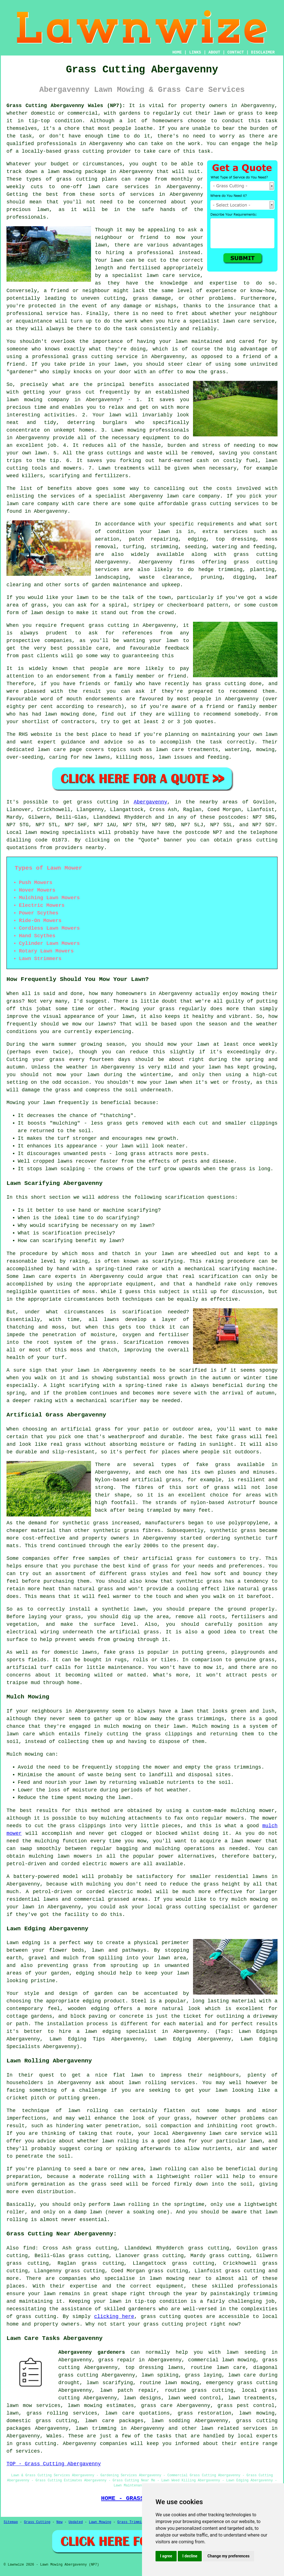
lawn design (47, 613)
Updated (75, 2522)
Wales (54, 2436)
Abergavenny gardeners (91, 2352)
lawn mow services (33, 2405)
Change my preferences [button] (228, 2556)
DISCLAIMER (263, 52)
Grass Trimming (131, 2522)
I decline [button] (189, 2556)
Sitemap (11, 2522)
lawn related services (234, 2428)
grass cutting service (105, 356)
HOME (177, 52)
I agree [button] (166, 2556)
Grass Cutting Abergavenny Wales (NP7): (65, 105)
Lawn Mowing (100, 2522)
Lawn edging (23, 1943)
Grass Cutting (37, 2522)
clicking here (114, 2316)
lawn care (37, 1276)
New (59, 2522)
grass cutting (84, 151)
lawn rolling (88, 2110)
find (29, 2248)
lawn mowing (65, 171)
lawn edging (103, 2031)
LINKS (195, 52)
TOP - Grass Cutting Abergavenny (53, 2464)
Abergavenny (150, 802)
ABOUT (214, 52)
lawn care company (32, 504)
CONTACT (235, 52)
